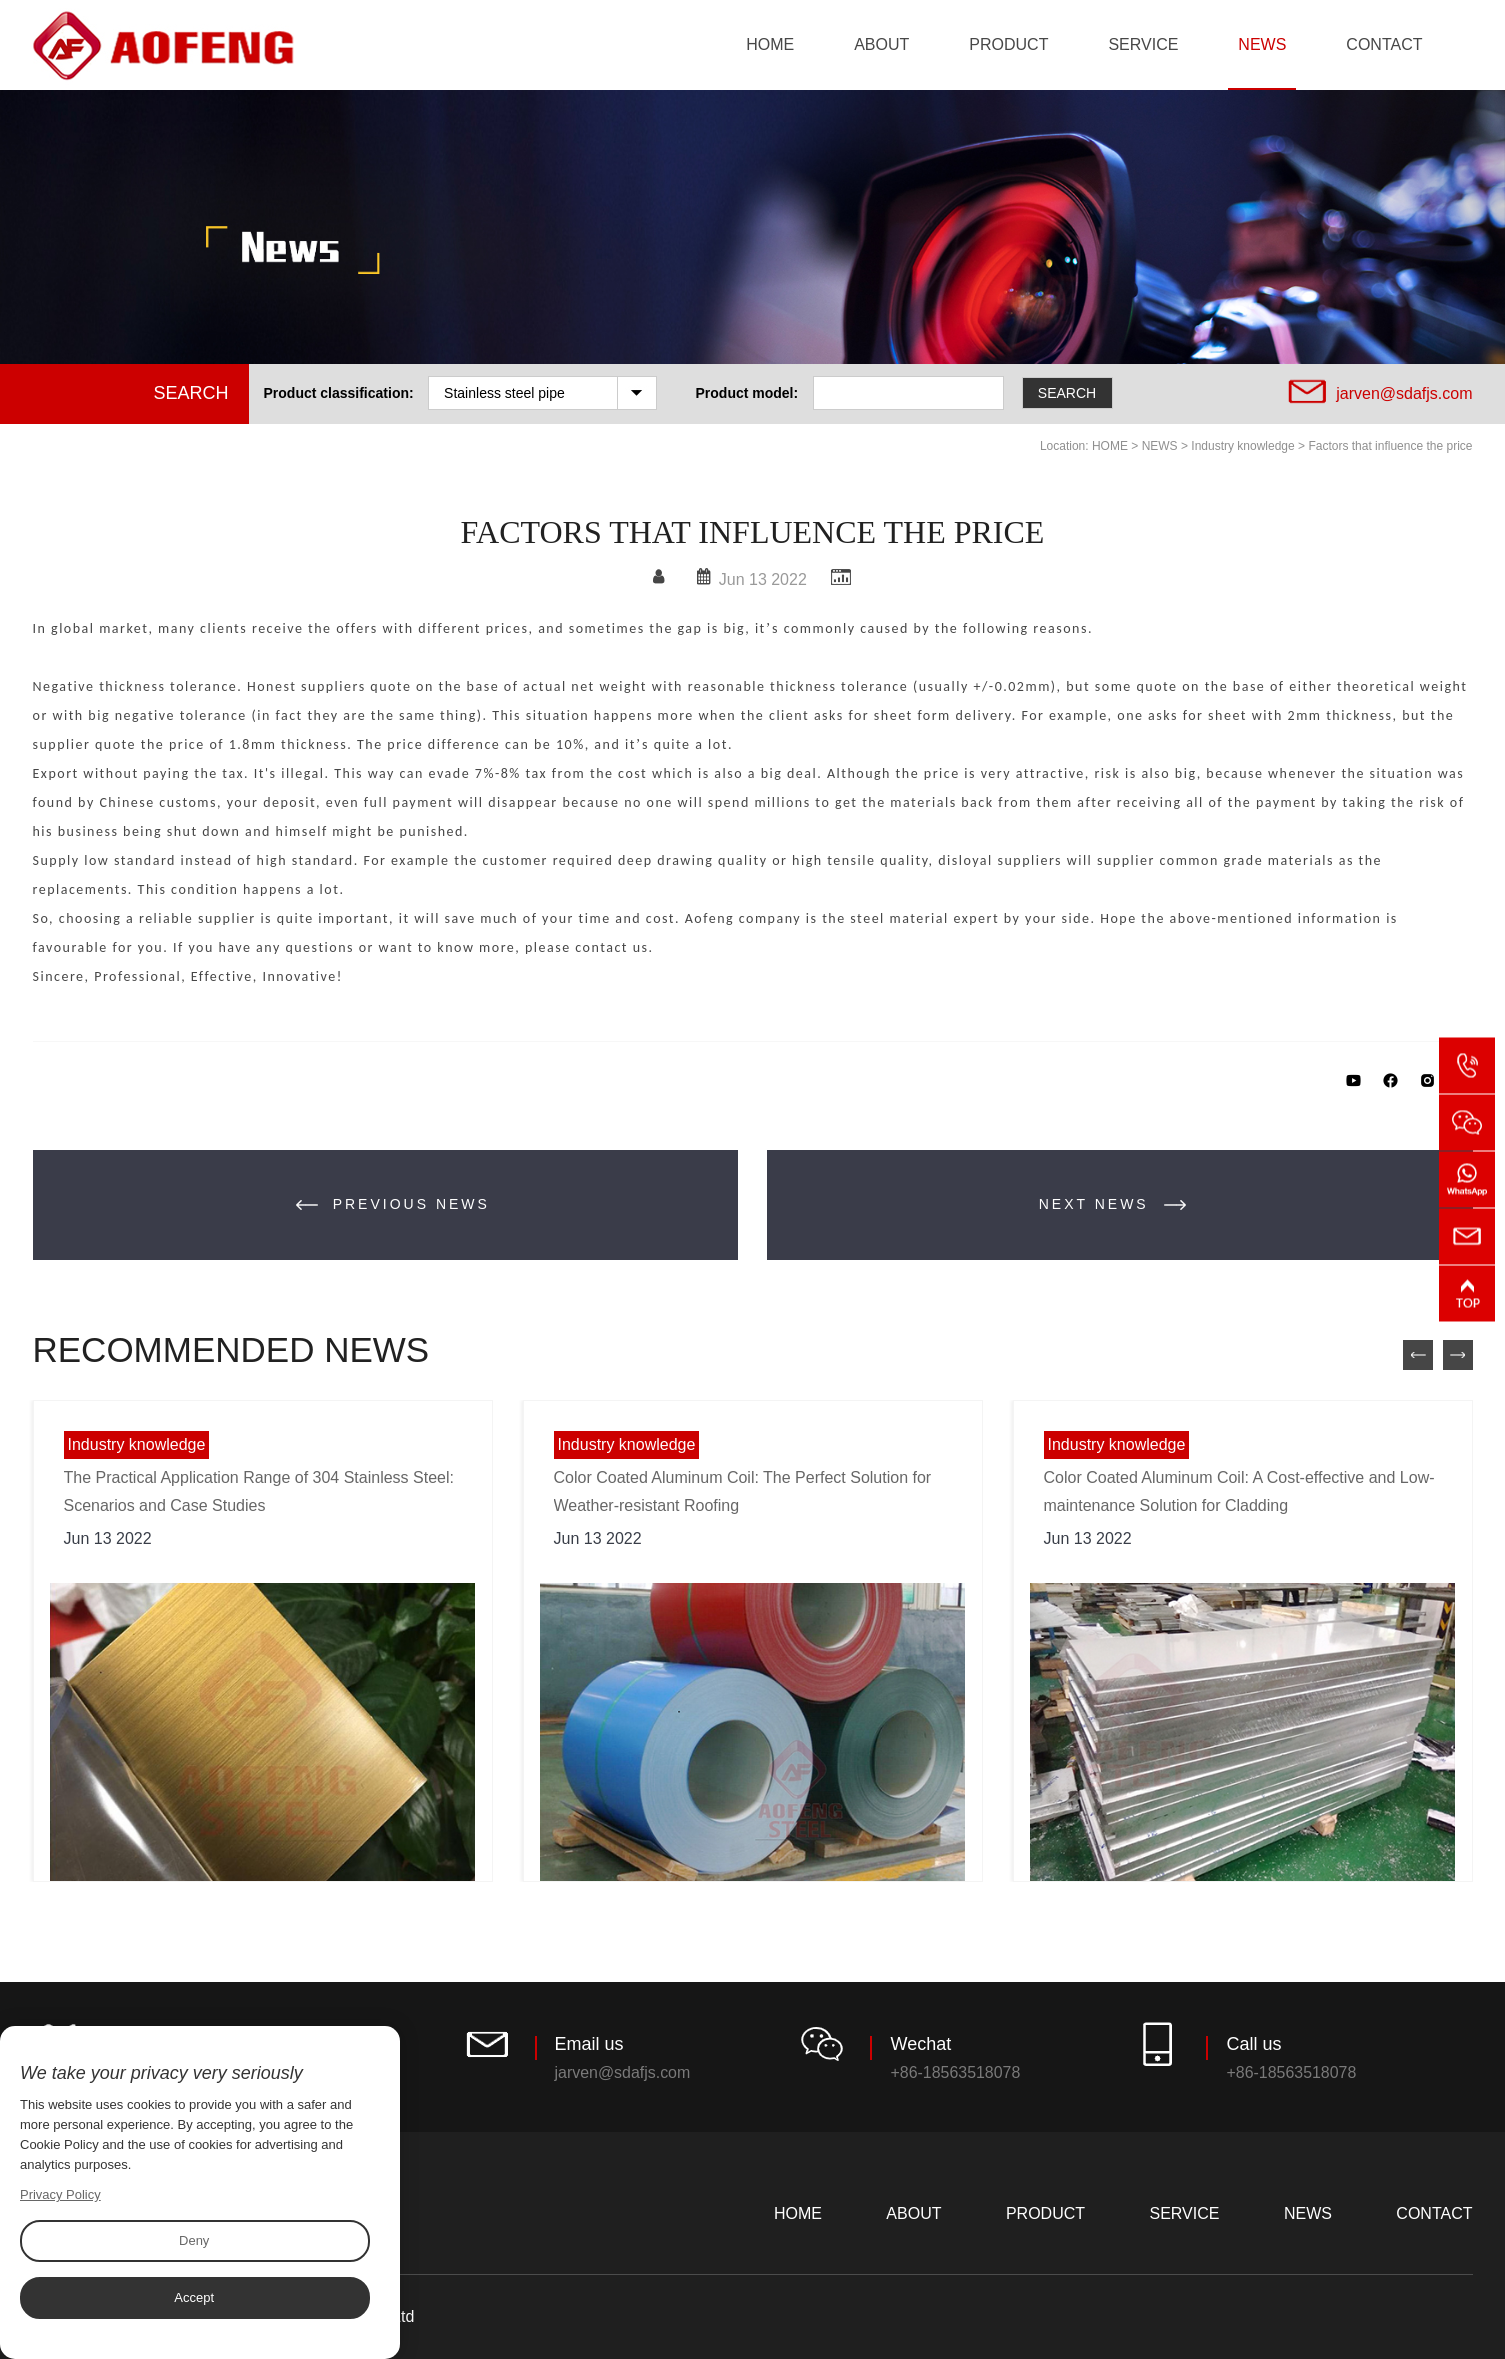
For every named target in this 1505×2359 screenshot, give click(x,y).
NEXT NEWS (1112, 1205)
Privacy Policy (60, 2194)
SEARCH (1071, 392)
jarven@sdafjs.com (1404, 393)
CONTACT (1384, 44)
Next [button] (1458, 1355)
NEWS (1262, 44)
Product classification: (339, 393)
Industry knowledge (1242, 446)
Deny (194, 2240)
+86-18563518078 (955, 2072)
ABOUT (881, 44)
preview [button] (1418, 1355)
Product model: (747, 393)
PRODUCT (1008, 44)
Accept (194, 2297)
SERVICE (1143, 44)
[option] (263, 1641)
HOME (770, 44)
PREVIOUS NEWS (393, 1205)
